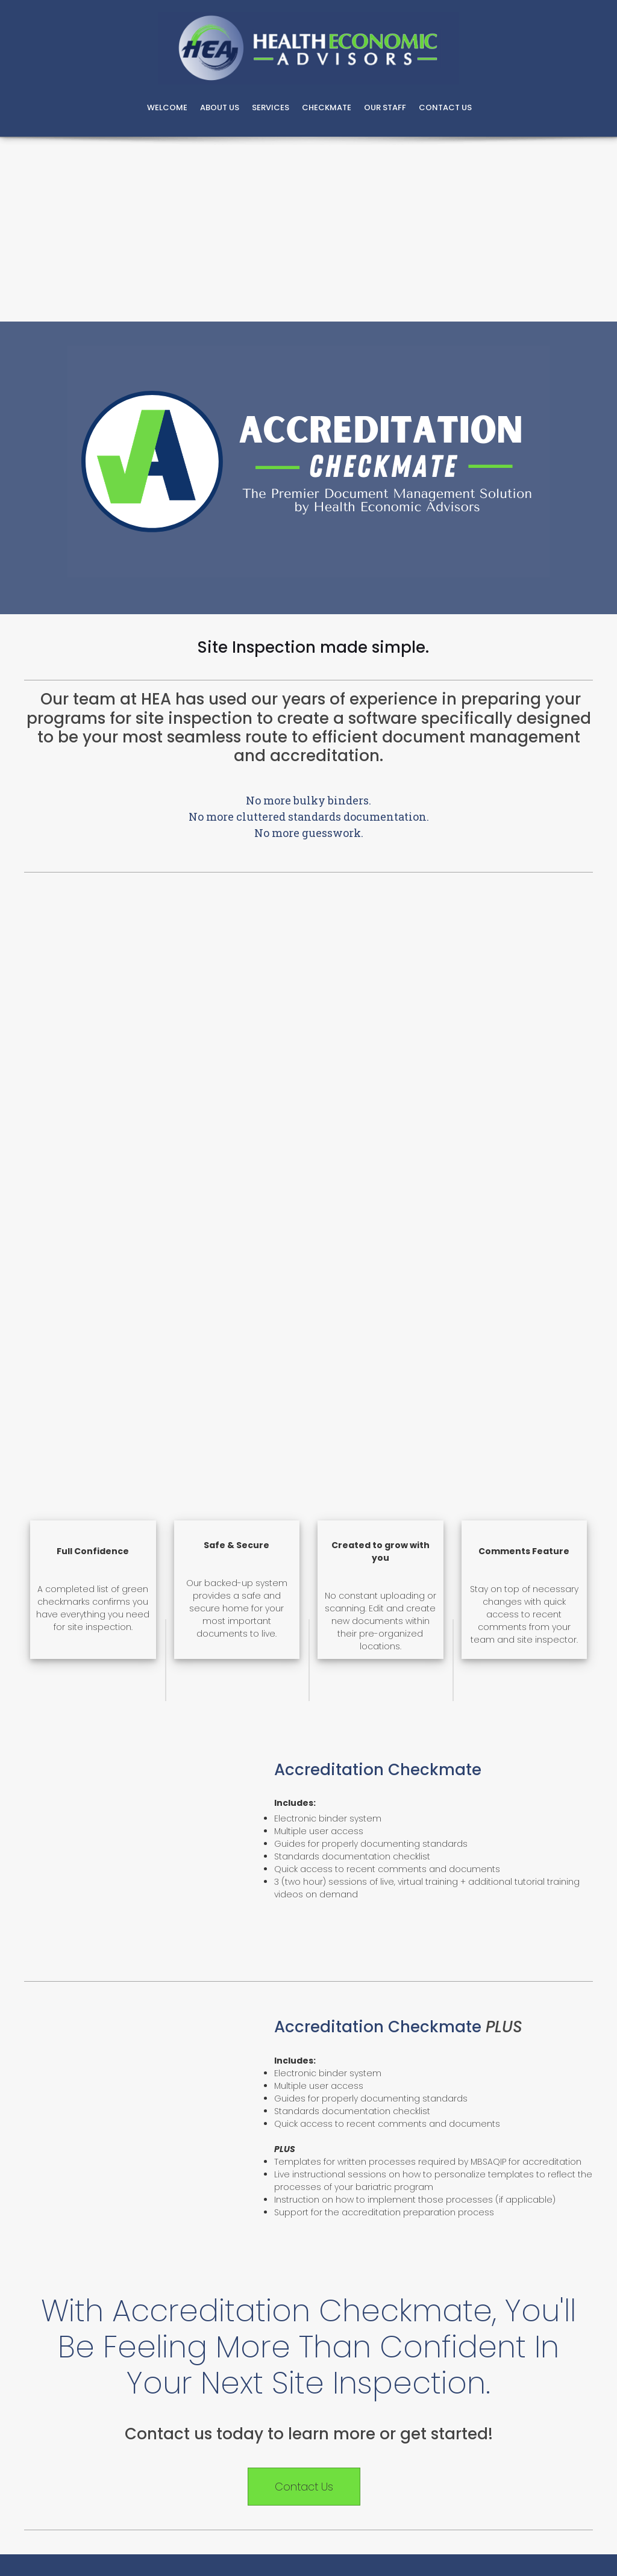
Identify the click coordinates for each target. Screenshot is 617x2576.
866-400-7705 (313, 2043)
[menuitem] (167, 109)
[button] (55, 2269)
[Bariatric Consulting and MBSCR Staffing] (308, 48)
